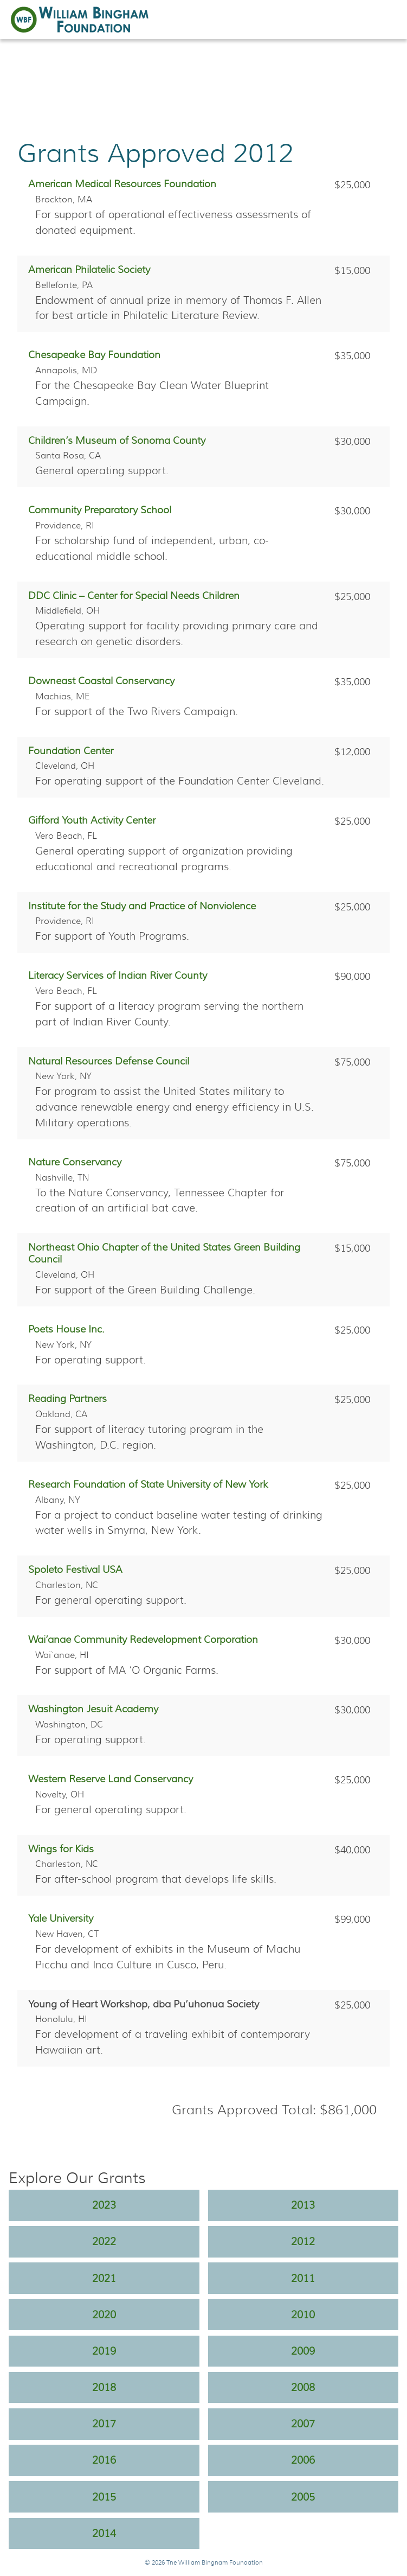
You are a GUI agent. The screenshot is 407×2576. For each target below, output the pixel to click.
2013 (303, 2204)
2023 (104, 2204)
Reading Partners (67, 1399)
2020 (104, 2314)
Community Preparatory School (99, 510)
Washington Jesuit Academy (93, 1709)
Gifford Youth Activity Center (92, 820)
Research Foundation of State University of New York (148, 1484)
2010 (303, 2314)
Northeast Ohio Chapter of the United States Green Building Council (164, 1253)
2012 (303, 2241)
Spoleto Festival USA (75, 1570)
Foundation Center (70, 751)
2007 (303, 2423)
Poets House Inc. (66, 1329)
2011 (303, 2278)
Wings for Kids (61, 1849)
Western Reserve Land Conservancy (110, 1779)
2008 (303, 2387)
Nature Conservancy (74, 1162)
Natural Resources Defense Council (108, 1061)
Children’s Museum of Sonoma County (116, 441)
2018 (104, 2387)
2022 (104, 2241)
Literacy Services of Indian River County (117, 975)
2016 (104, 2459)
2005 (303, 2496)
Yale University (60, 1918)
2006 (303, 2459)
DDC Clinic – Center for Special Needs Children (134, 596)
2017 (104, 2423)
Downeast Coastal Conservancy (101, 681)
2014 (104, 2533)
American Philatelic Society (89, 270)
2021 (104, 2278)
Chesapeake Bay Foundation (94, 355)
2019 (104, 2350)
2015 (104, 2496)
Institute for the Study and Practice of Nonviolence (142, 906)
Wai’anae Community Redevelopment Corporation (143, 1640)
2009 (303, 2350)
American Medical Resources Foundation (122, 184)
